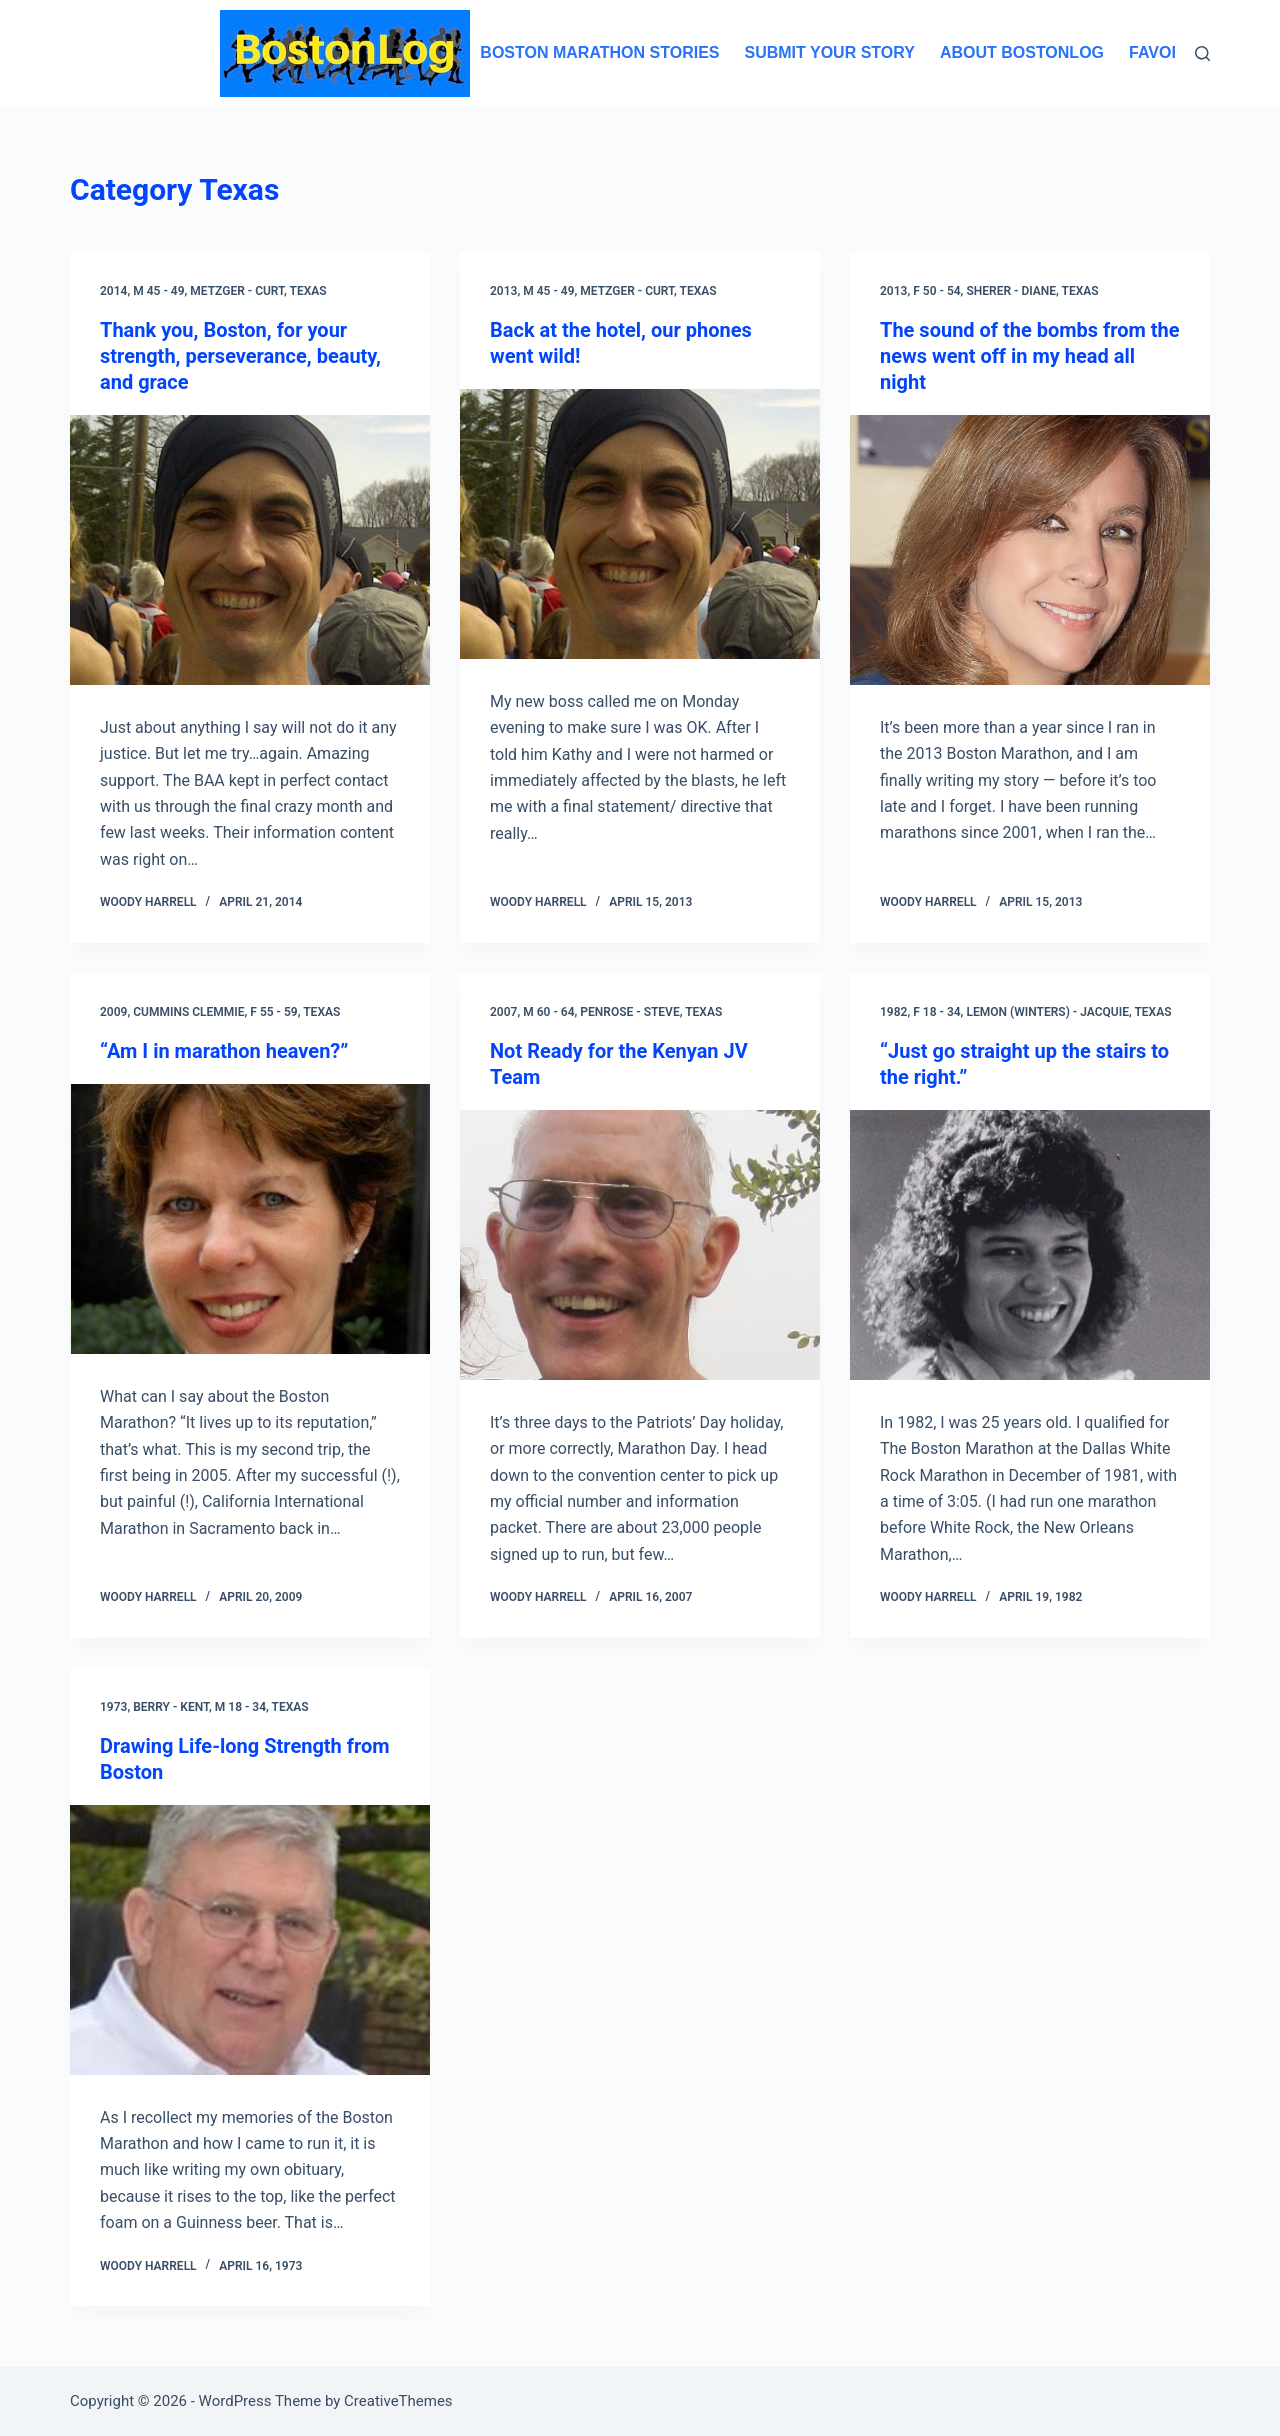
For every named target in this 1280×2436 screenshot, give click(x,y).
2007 (503, 1012)
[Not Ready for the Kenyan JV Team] (640, 1245)
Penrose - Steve (629, 1012)
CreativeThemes (398, 2401)
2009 (113, 1012)
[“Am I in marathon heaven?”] (250, 1219)
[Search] (1202, 53)
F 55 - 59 (273, 1012)
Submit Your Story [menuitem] (829, 52)
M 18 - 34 (240, 1707)
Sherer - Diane (1011, 291)
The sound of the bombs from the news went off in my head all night (1030, 356)
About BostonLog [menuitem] (1022, 52)
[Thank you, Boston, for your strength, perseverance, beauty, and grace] (250, 550)
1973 (113, 1707)
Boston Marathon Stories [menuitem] (599, 52)
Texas (308, 291)
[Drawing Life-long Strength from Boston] (250, 1940)
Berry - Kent (171, 1707)
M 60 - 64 (548, 1012)
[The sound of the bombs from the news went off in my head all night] (1030, 550)
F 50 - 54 (936, 291)
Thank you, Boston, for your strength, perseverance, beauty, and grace (240, 356)
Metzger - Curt (237, 291)
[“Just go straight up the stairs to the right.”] (1030, 1245)
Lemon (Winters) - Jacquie (1047, 1012)
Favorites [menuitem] (1174, 52)
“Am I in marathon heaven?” (224, 1051)
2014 (113, 291)
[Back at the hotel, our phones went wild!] (640, 524)
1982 (893, 1012)
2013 (503, 291)
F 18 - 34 (936, 1012)
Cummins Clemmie (188, 1012)
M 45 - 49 (158, 291)
